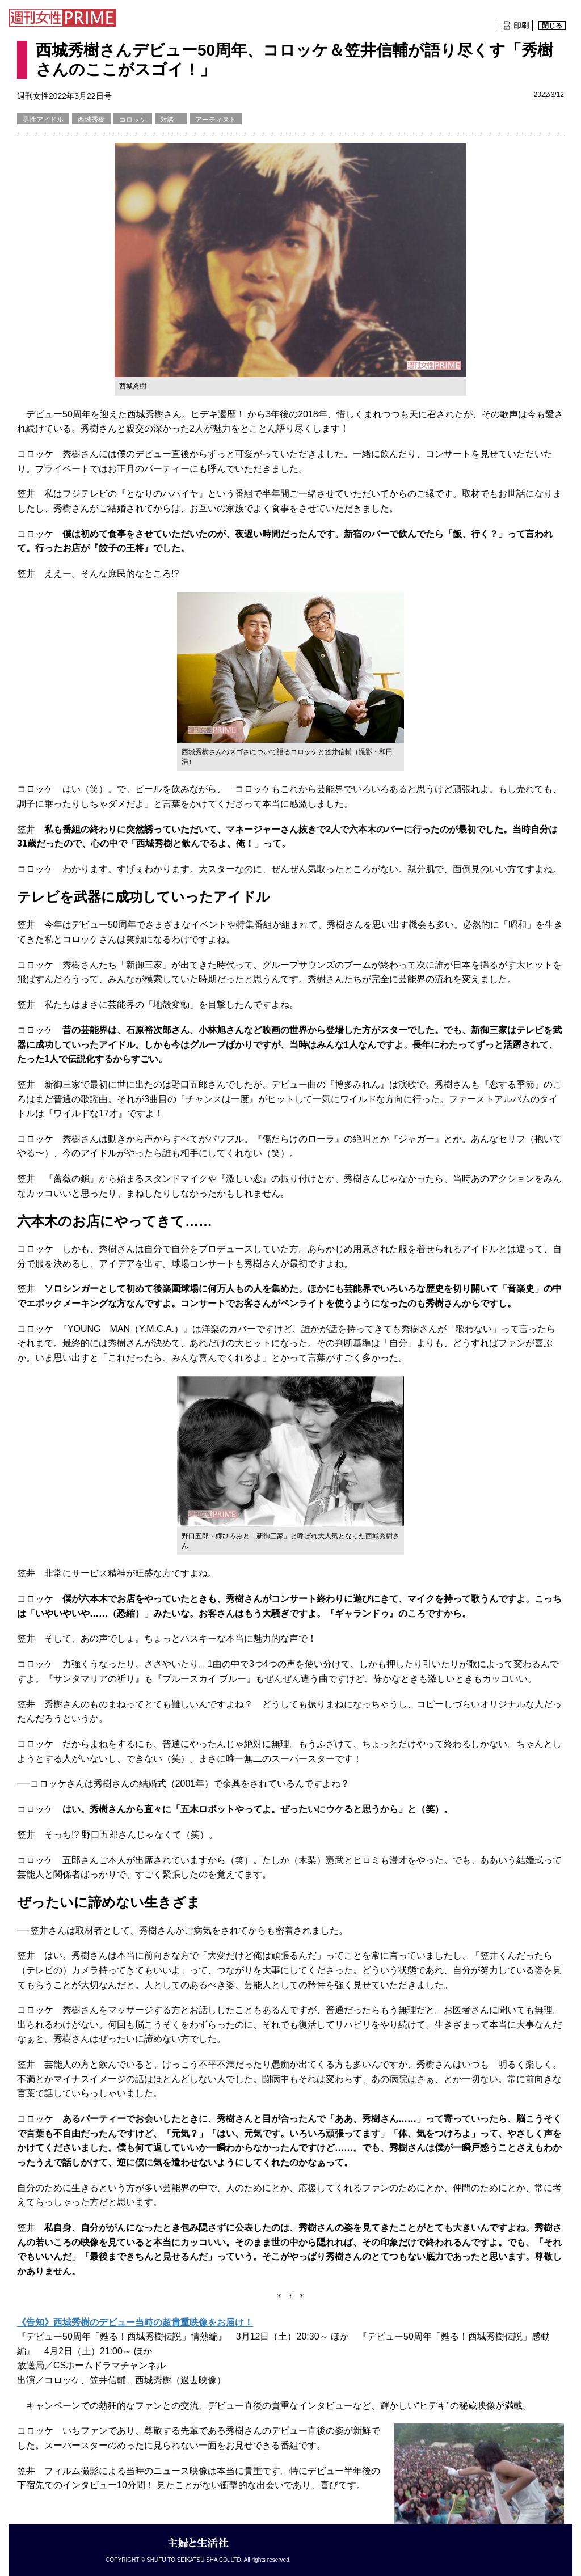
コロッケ (132, 120)
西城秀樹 (91, 120)
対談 (171, 120)
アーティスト (215, 120)
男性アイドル (43, 120)
